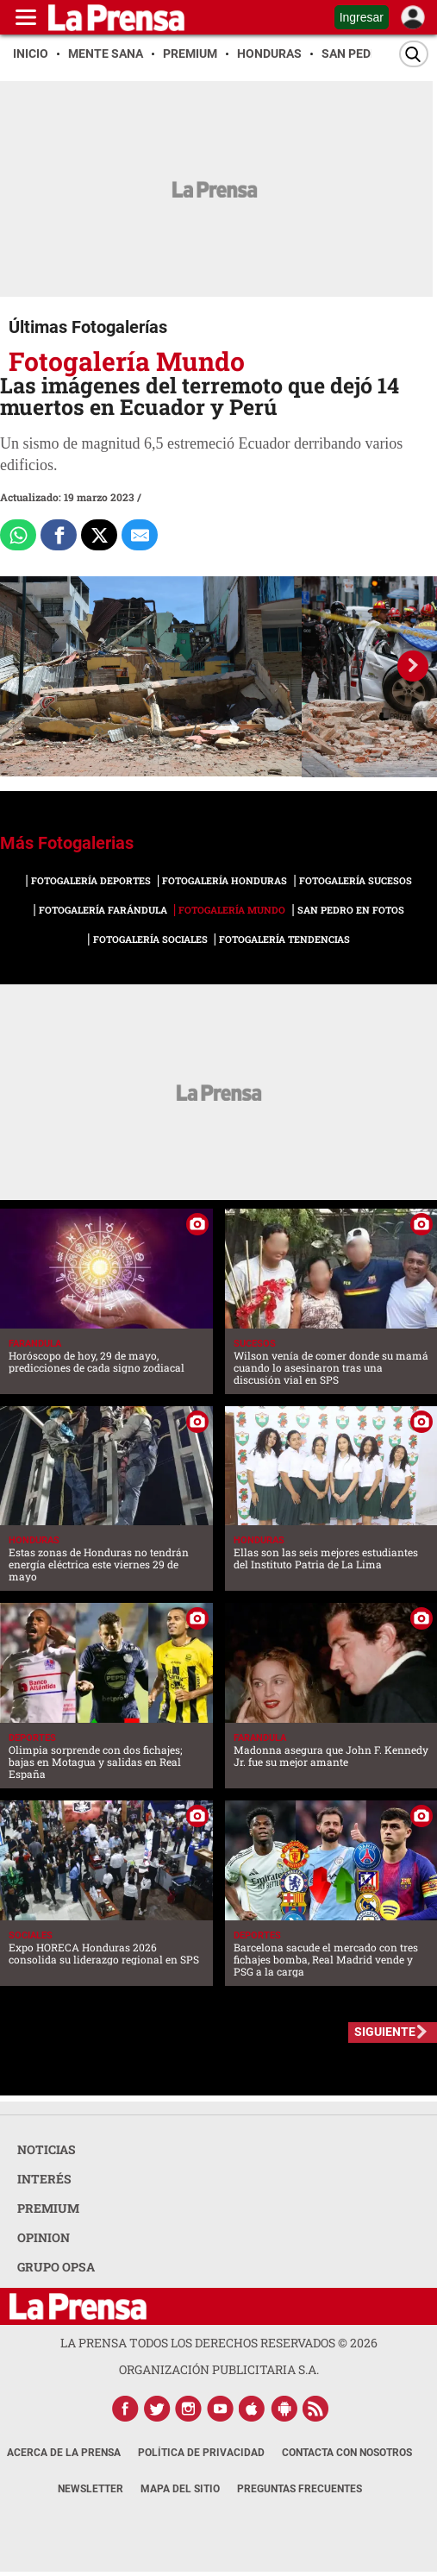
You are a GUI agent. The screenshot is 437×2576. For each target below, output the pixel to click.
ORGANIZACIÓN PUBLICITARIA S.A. (219, 2369)
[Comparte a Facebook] (59, 534)
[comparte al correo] (140, 534)
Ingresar (362, 17)
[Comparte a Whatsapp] (18, 534)
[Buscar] (413, 54)
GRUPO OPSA (56, 2267)
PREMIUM (48, 2208)
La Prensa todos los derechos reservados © (219, 2342)
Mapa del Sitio (180, 2489)
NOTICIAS (46, 2149)
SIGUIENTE (384, 2032)
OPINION (43, 2237)
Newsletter (90, 2489)
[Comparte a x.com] (99, 534)
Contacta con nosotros (347, 2453)
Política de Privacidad (201, 2453)
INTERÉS (44, 2179)
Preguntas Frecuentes (299, 2489)
